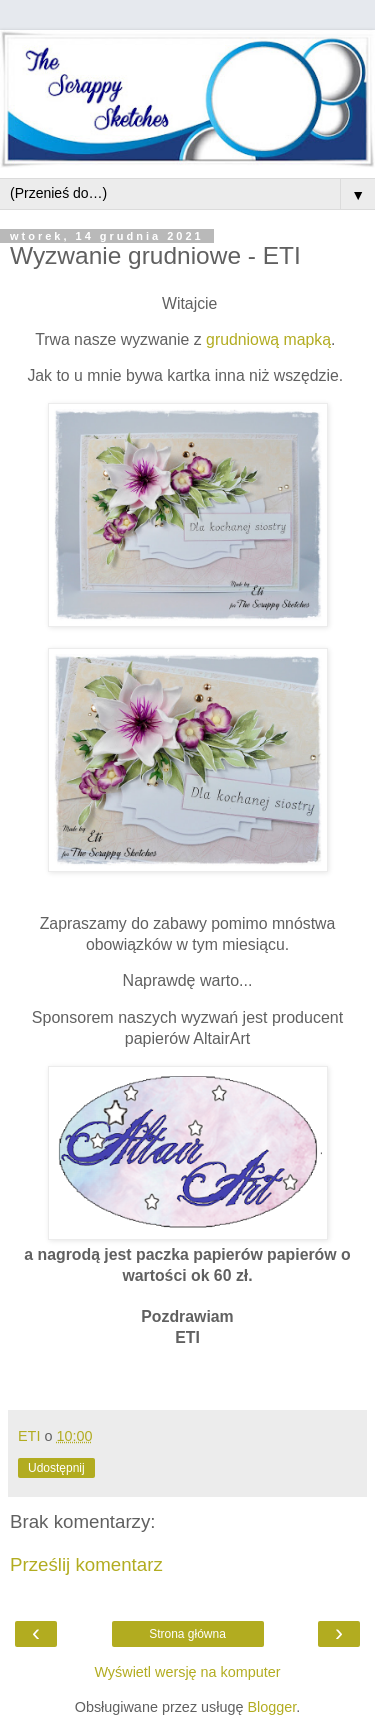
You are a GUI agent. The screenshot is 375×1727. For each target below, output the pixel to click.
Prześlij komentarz (86, 1564)
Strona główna (187, 1634)
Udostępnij (56, 1468)
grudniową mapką (268, 339)
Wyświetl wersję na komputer (187, 1672)
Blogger (271, 1707)
